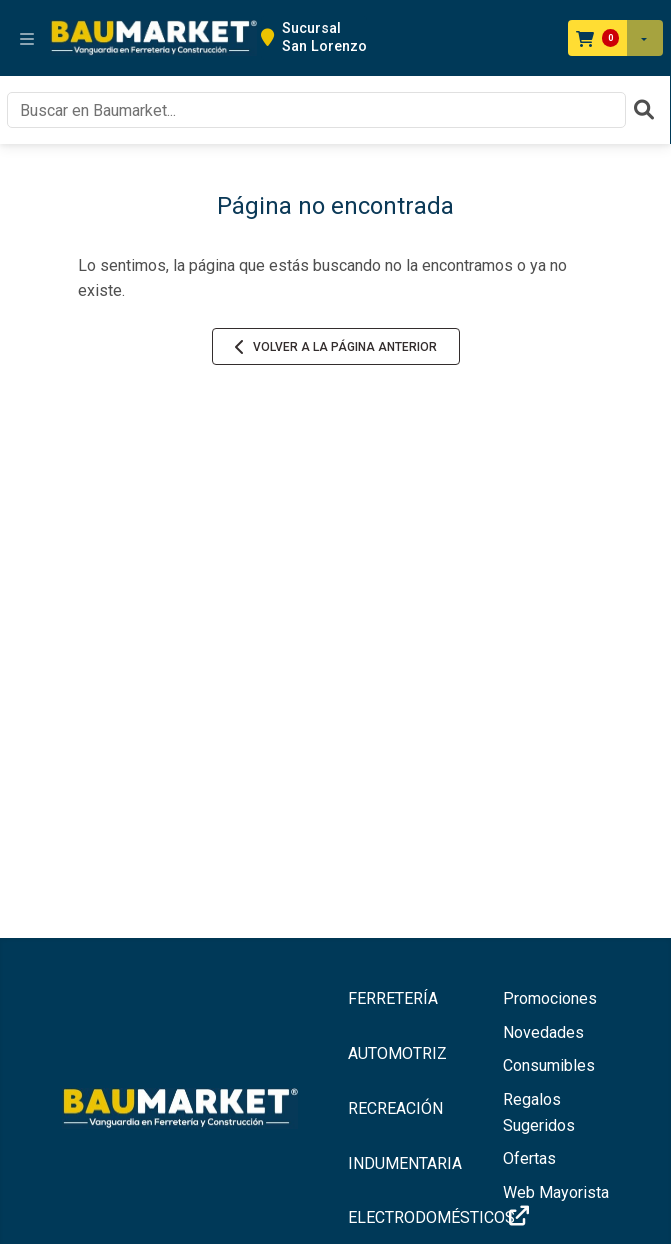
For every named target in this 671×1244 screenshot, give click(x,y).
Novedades (543, 1032)
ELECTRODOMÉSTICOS (414, 1217)
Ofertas (529, 1158)
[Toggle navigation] (27, 38)
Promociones (550, 998)
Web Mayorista (556, 1205)
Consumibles (549, 1065)
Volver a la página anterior (336, 347)
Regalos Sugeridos (539, 1112)
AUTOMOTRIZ (397, 1053)
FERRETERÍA (393, 998)
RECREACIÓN (395, 1108)
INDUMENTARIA (405, 1163)
